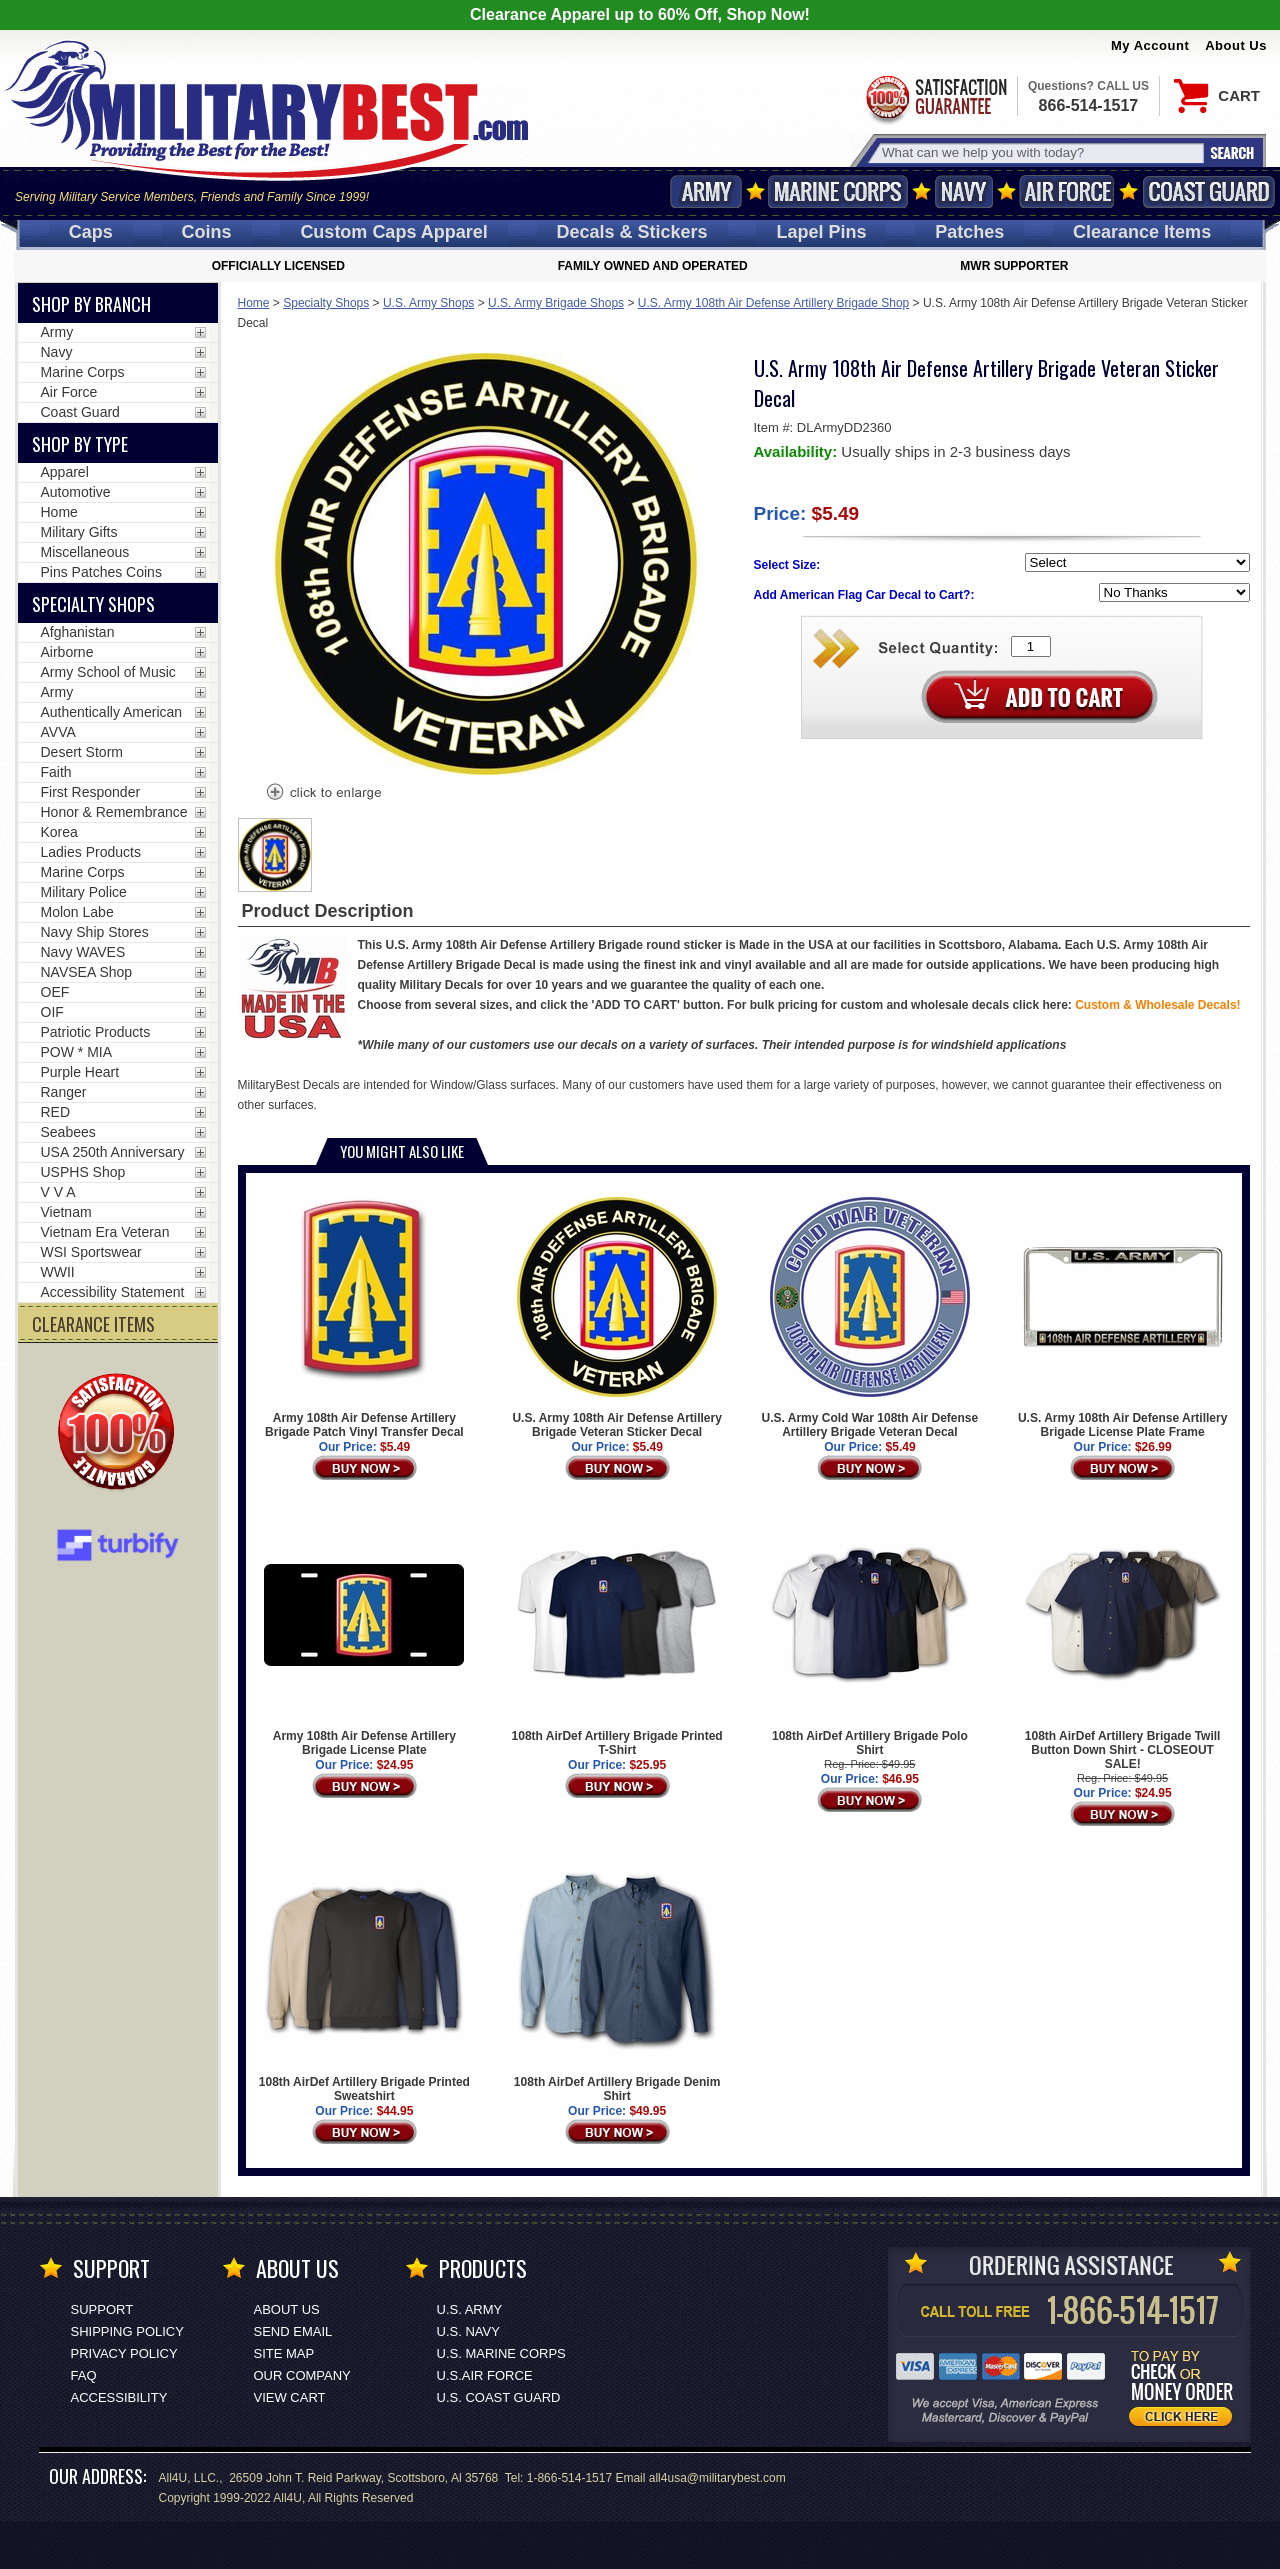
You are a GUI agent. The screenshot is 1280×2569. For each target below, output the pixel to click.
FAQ (84, 2375)
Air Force (1067, 191)
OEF (55, 992)
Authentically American (112, 712)
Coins (207, 232)
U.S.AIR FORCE (485, 2375)
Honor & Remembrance (114, 812)
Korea (59, 832)
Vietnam (66, 1212)
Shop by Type (80, 444)
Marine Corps (838, 191)
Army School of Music (108, 672)
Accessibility (119, 2397)
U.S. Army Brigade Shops (556, 303)
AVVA (58, 732)
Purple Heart (80, 1072)
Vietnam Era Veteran (105, 1232)
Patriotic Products (96, 1032)
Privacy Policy (124, 2353)
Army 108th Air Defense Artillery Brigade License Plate (364, 1636)
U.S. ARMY (470, 2309)
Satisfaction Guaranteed (935, 97)
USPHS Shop (83, 1172)
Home (254, 303)
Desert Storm (82, 752)
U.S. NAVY (468, 2331)
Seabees (68, 1132)
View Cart (290, 2397)
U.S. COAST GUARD (499, 2397)
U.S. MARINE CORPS (501, 2353)
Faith (56, 772)
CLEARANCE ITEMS (93, 1324)
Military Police (84, 892)
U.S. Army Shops (428, 303)
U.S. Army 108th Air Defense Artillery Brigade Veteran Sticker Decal (616, 1318)
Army (706, 191)
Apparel (65, 472)
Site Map (284, 2353)
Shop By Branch (91, 304)
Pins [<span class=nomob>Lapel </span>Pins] (821, 232)
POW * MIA (77, 1052)
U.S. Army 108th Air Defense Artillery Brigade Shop (773, 303)
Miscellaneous (85, 552)
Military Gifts (79, 532)
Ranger (64, 1092)
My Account (1150, 45)
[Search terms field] (1040, 152)
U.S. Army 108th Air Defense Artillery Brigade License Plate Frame (1122, 1318)
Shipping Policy (127, 2331)
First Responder (91, 792)
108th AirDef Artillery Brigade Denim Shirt (617, 1982)
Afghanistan (78, 632)
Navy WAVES (83, 952)
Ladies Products (91, 852)
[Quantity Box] (1031, 646)
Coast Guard (1208, 191)
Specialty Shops (326, 303)
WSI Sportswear (91, 1252)
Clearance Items (1142, 232)
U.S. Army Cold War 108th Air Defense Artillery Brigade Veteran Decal (870, 1318)
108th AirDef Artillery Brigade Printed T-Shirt (617, 1636)
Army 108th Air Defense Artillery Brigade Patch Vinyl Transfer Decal (364, 1318)
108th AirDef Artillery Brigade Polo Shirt (870, 1636)
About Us (1236, 45)
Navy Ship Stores (95, 932)
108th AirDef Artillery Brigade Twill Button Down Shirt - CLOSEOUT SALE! (1123, 1643)
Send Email (293, 2331)
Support (102, 2309)
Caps (91, 232)
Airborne (67, 652)
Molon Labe (77, 912)
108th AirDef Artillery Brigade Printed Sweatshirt (364, 1982)
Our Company (302, 2375)
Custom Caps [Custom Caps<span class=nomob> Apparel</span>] (393, 232)
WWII (58, 1272)
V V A (58, 1192)
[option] (275, 855)
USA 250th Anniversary (113, 1152)
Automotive (76, 492)
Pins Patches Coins (101, 572)
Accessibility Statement (113, 1292)
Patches (969, 232)
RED (56, 1112)
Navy (964, 191)
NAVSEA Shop (87, 972)
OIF (52, 1012)
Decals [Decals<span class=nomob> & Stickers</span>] (632, 232)
